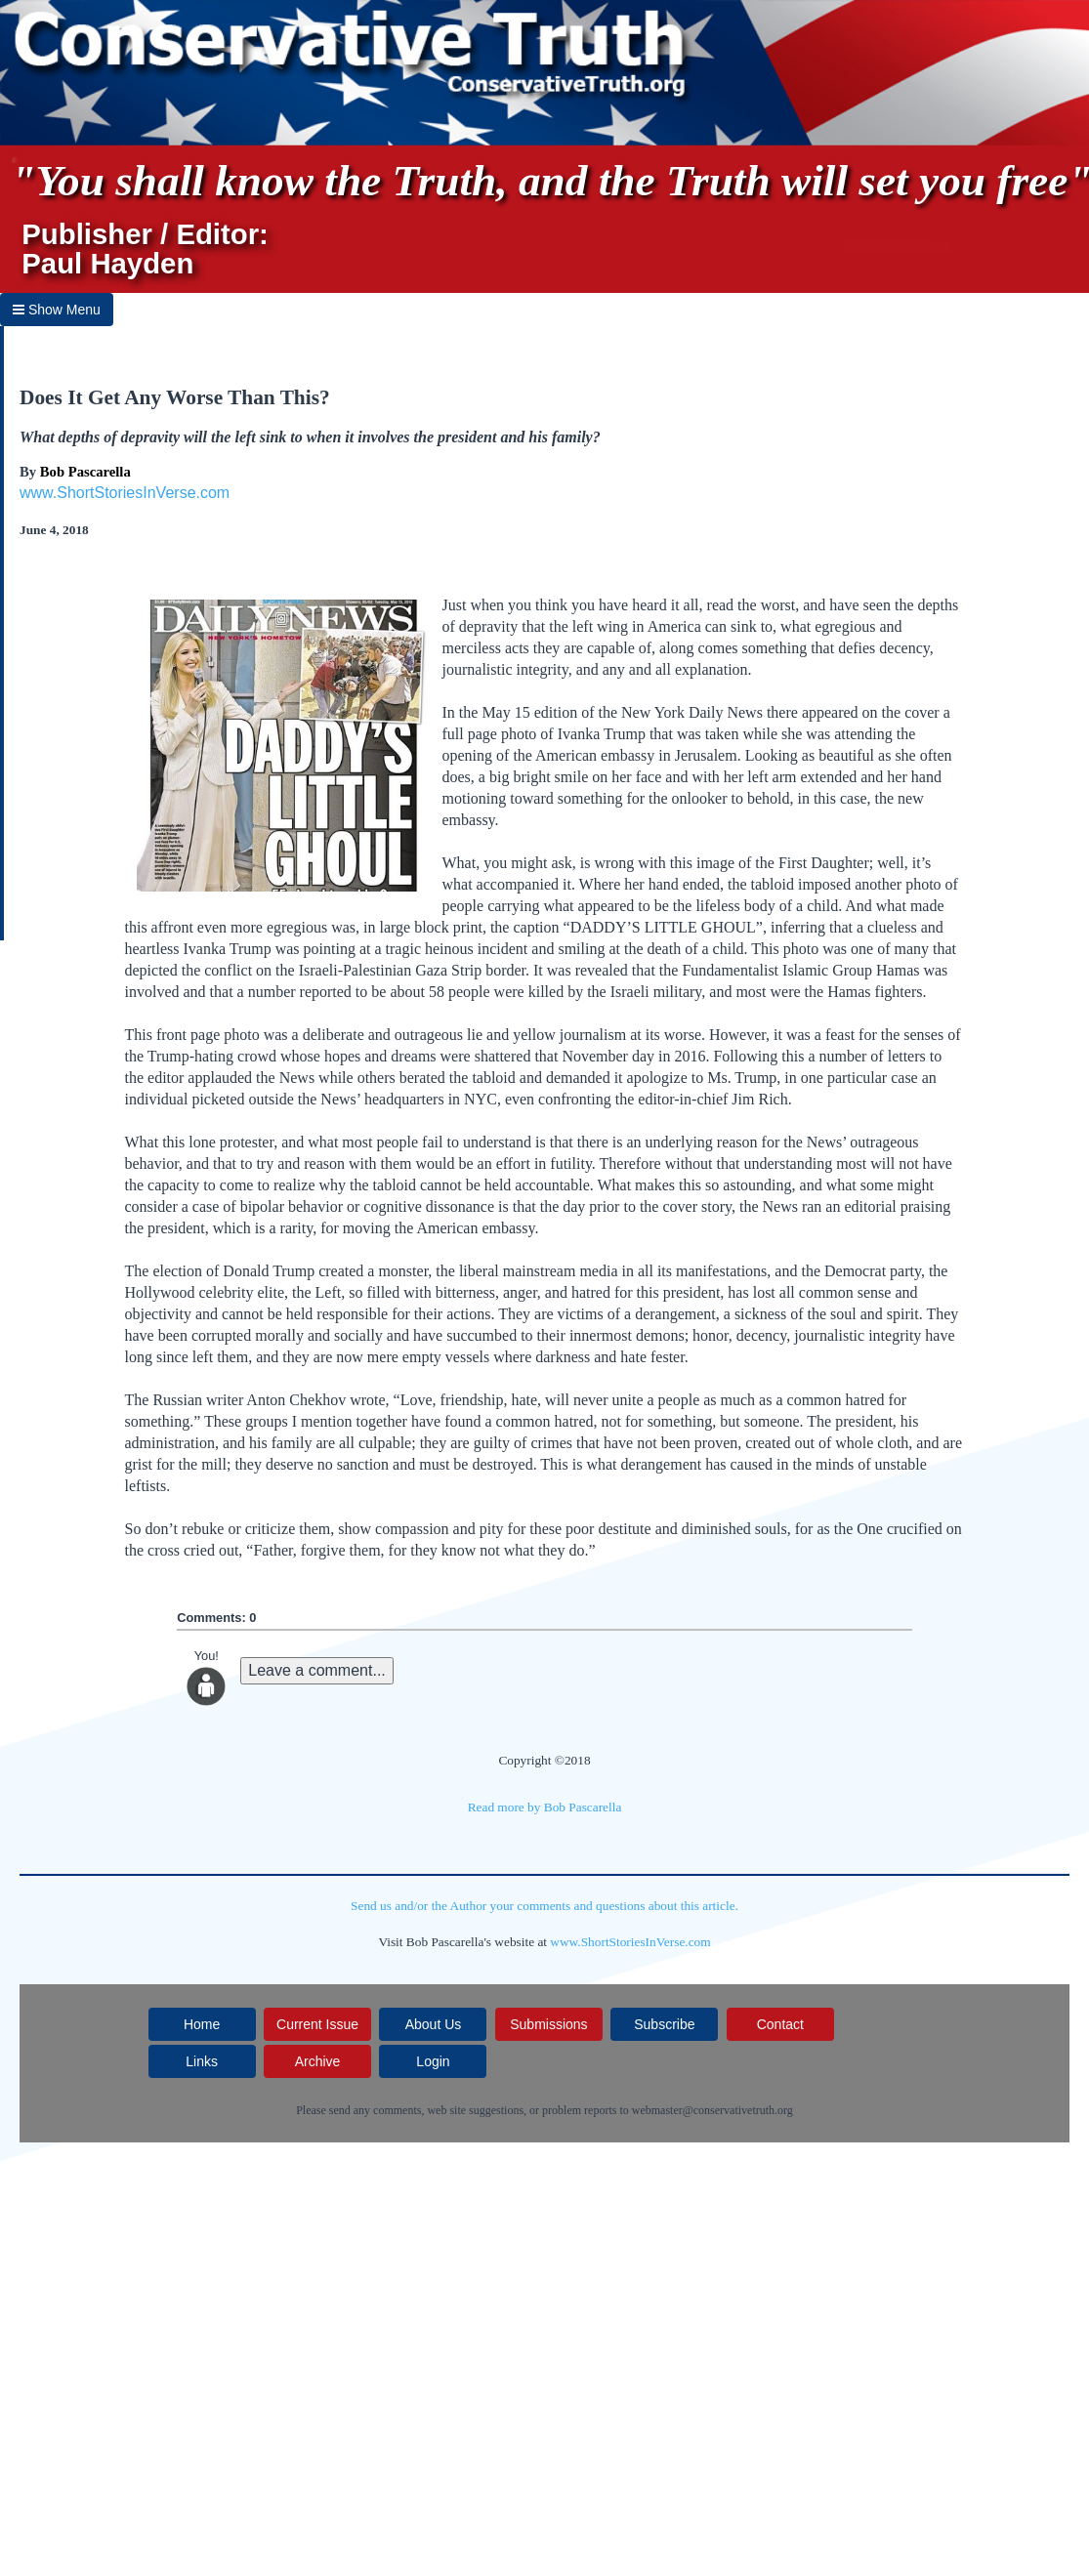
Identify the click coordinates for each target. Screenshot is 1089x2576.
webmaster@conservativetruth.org (712, 2110)
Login (432, 2061)
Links (202, 2061)
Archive (318, 2061)
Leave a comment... (317, 1670)
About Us (433, 2024)
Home (202, 2024)
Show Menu (57, 309)
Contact (780, 2024)
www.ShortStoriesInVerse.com (125, 492)
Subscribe (664, 2024)
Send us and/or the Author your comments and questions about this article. (544, 1905)
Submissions (548, 2024)
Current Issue (317, 2024)
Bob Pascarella (85, 471)
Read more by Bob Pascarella (545, 1807)
